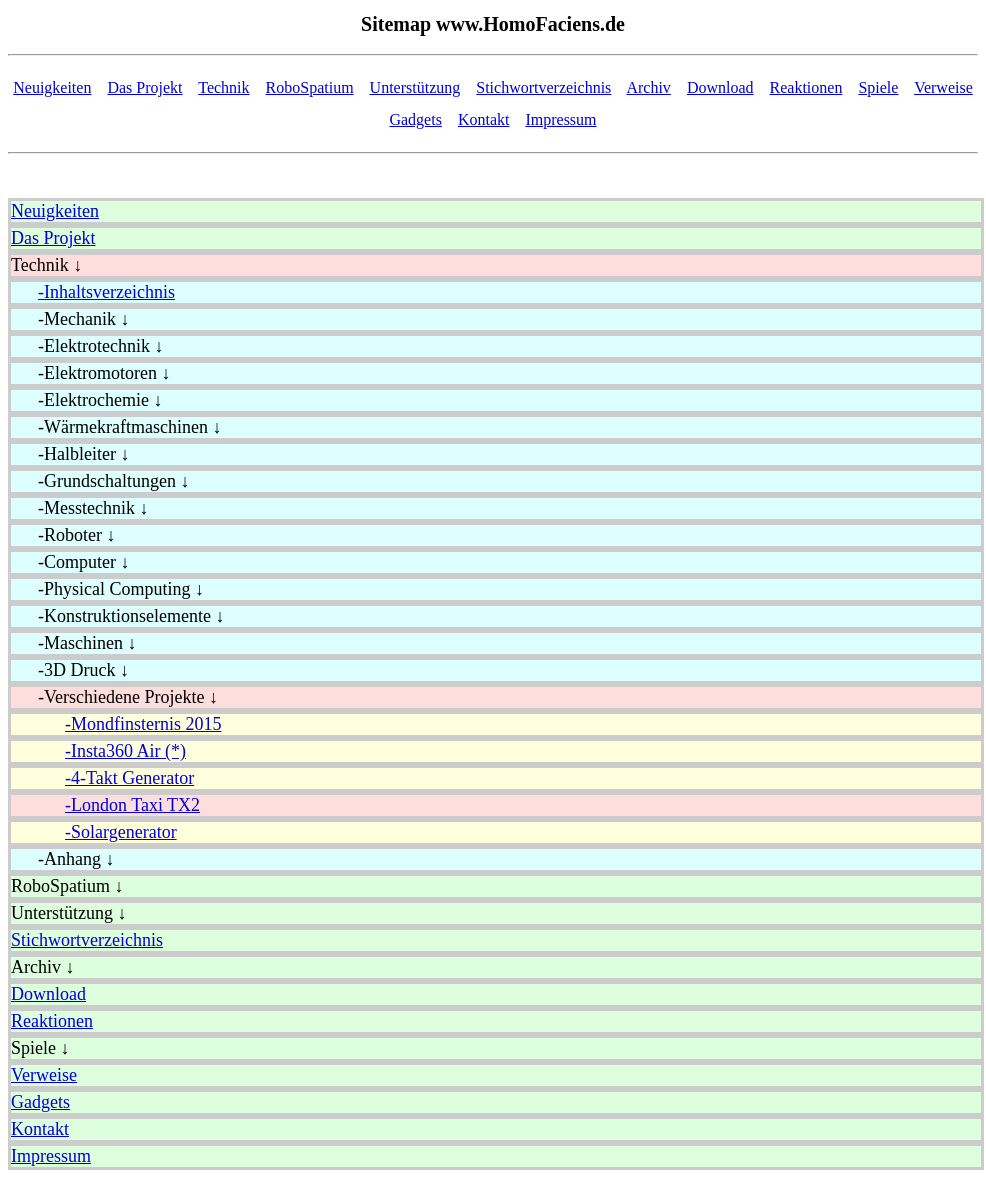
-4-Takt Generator (129, 778)
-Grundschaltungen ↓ (100, 481)
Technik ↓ (46, 265)
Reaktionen (806, 87)
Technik (223, 87)
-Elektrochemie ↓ (86, 400)
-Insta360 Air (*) (125, 751)
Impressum (560, 119)
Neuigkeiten (52, 87)
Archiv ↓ (42, 967)
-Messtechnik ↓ (79, 508)
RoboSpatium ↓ (67, 886)
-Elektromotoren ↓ (90, 373)
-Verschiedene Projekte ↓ (114, 697)
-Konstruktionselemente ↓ (117, 616)
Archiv (648, 87)
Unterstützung (415, 87)
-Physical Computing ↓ (107, 589)
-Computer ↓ (70, 562)
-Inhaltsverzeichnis (106, 292)
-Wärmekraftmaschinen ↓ (116, 427)
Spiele (878, 87)
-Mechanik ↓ (70, 319)
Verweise (943, 87)
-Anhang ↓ (62, 859)
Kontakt (484, 119)
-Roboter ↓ (63, 535)
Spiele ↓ (40, 1048)
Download (720, 87)
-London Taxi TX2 (132, 805)
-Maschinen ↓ (73, 643)
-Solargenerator (121, 832)
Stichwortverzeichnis (543, 87)
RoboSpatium (310, 87)
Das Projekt (144, 87)
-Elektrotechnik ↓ (87, 346)
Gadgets (415, 119)
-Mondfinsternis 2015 (143, 724)
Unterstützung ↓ (68, 913)
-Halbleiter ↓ (70, 454)
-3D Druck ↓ (70, 670)
